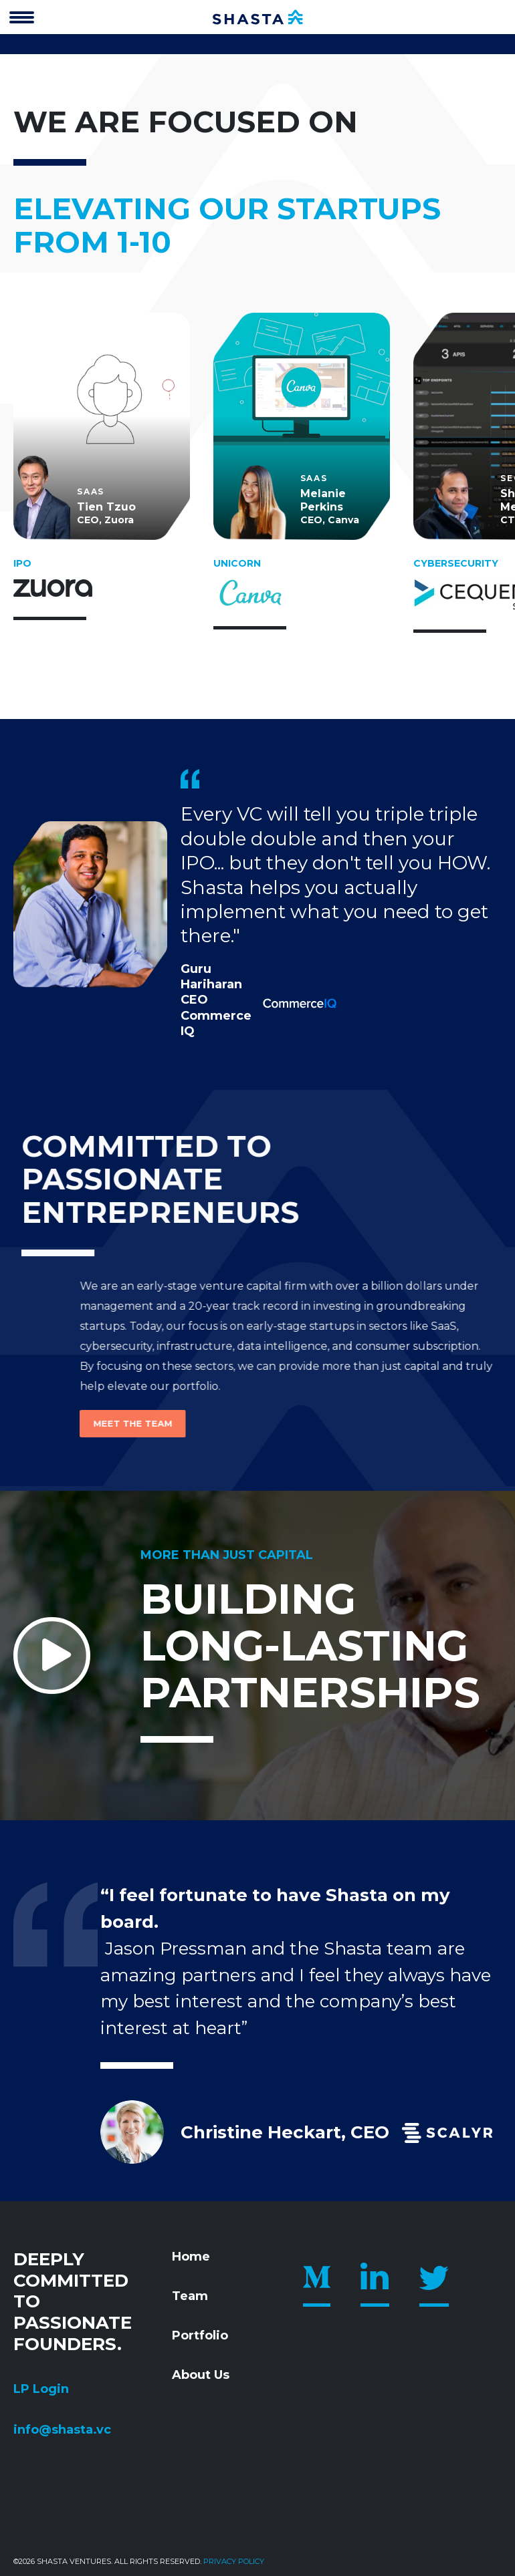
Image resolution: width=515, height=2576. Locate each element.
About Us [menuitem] (200, 2375)
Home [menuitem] (191, 2256)
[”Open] (21, 19)
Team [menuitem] (190, 2296)
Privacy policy (233, 2561)
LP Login (41, 2389)
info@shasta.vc (62, 2429)
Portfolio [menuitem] (200, 2335)
